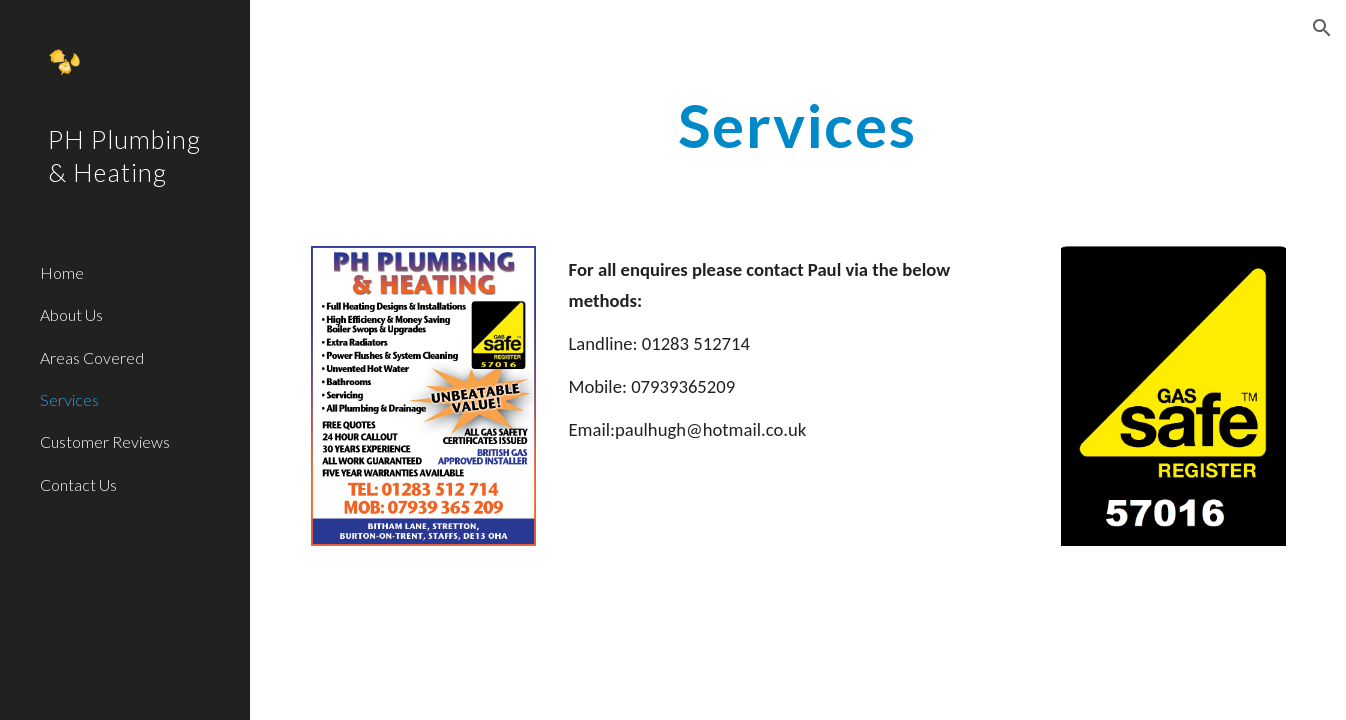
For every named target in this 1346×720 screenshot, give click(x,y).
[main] (798, 125)
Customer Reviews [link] (105, 441)
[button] (1322, 28)
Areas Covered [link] (92, 357)
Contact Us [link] (78, 484)
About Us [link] (71, 314)
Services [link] (69, 399)
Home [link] (62, 272)
